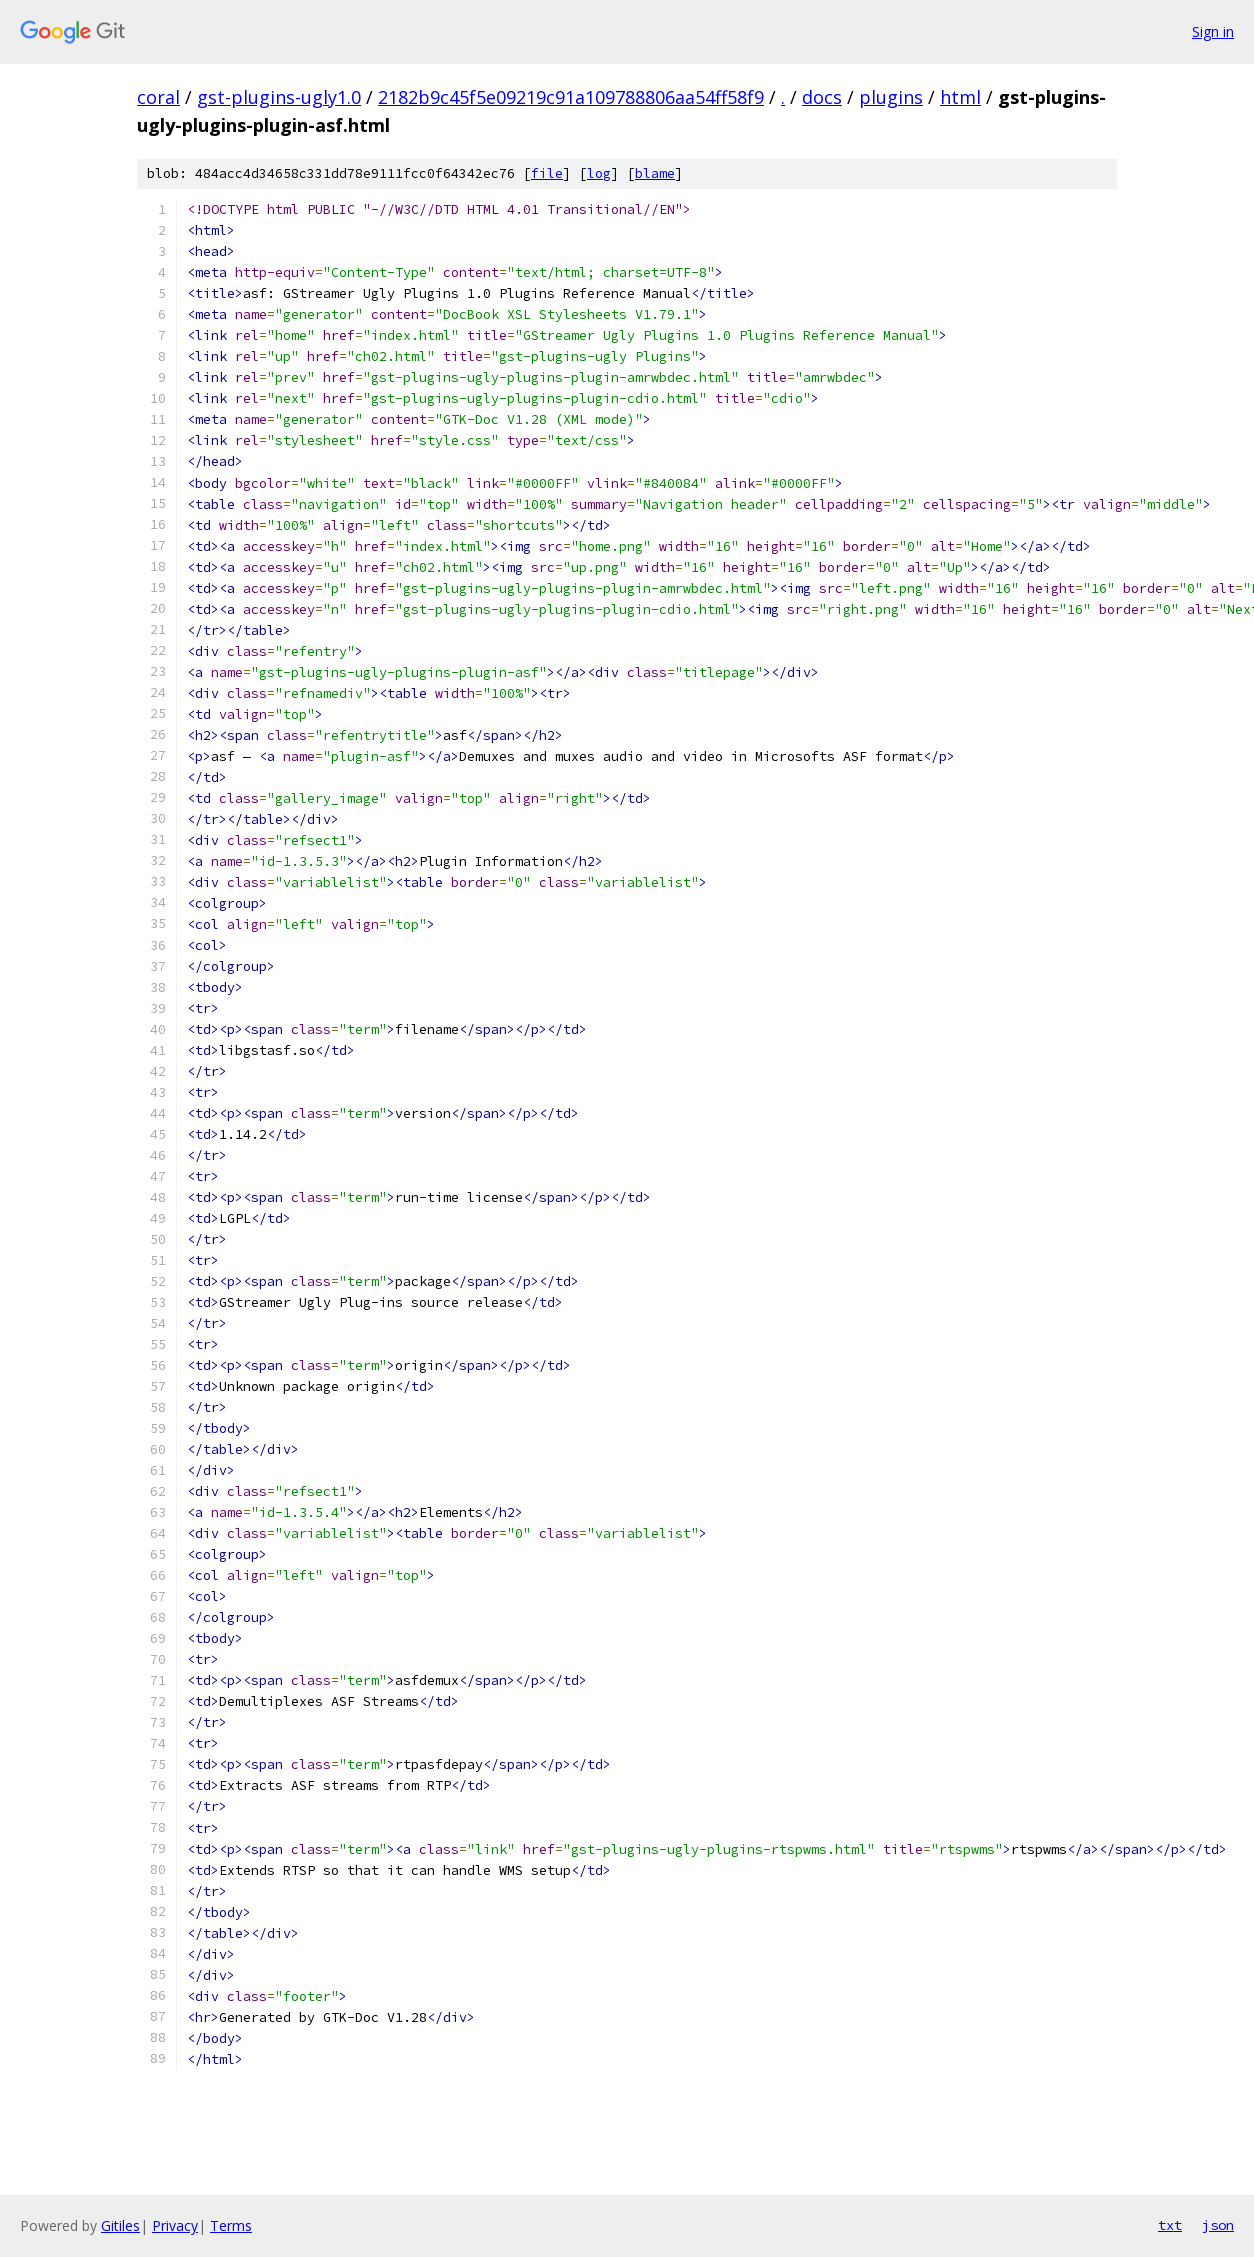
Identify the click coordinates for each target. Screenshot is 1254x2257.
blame (655, 173)
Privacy (175, 2225)
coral (158, 97)
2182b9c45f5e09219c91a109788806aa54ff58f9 (571, 97)
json (1218, 2225)
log (599, 173)
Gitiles (120, 2225)
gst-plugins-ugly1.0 (279, 97)
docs (822, 97)
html (960, 97)
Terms (231, 2225)
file (547, 173)
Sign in (1213, 31)
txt (1170, 2225)
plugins (891, 97)
